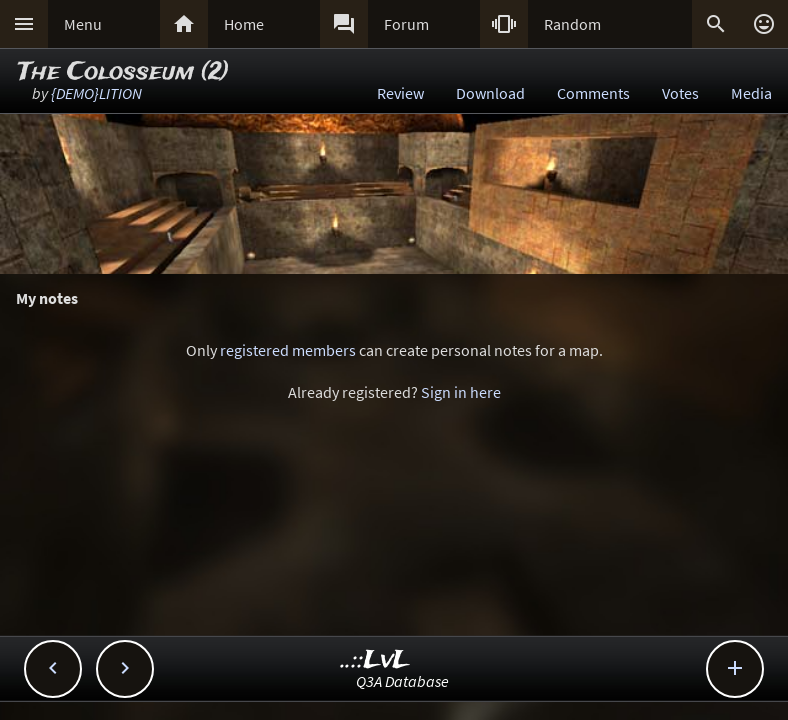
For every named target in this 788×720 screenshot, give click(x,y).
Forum (406, 24)
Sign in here (461, 392)
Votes (680, 93)
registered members (288, 350)
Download (490, 93)
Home (244, 24)
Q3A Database (402, 681)
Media (751, 93)
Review (400, 93)
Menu (83, 24)
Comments (593, 93)
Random (572, 24)
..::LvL (375, 660)
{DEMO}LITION (96, 93)
